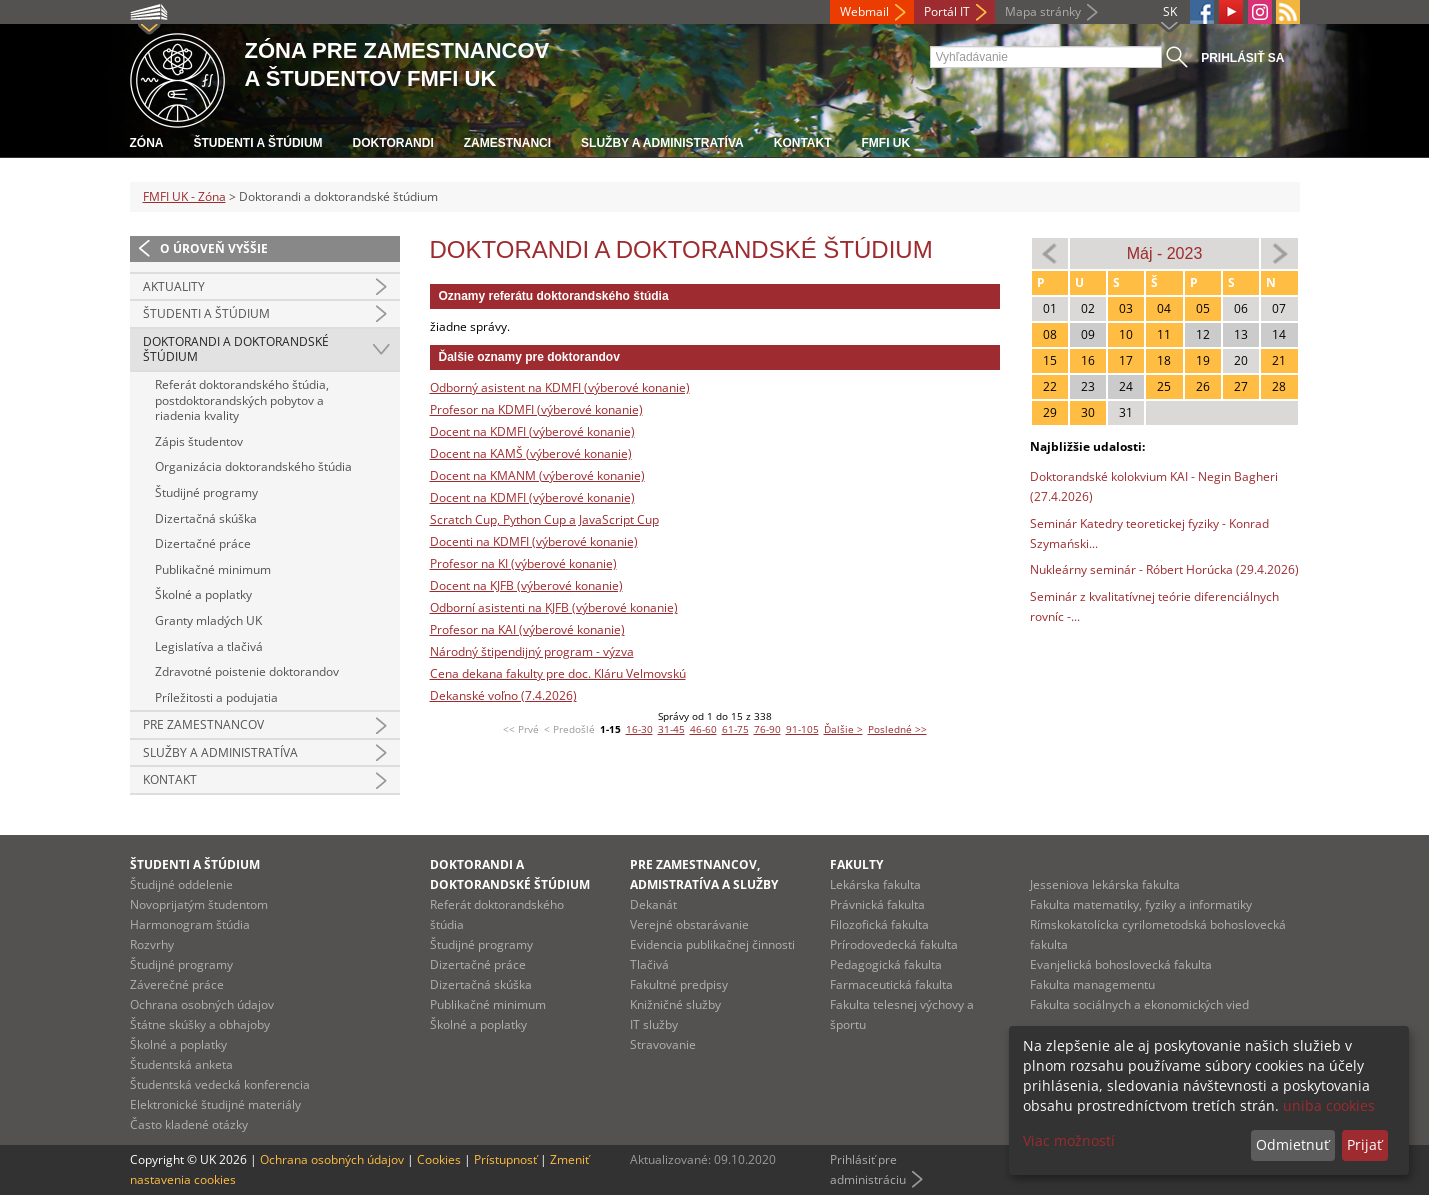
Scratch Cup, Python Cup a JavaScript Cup (544, 519)
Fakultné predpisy (679, 984)
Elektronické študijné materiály (215, 1104)
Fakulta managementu (1092, 984)
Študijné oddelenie (181, 884)
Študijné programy (206, 492)
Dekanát (653, 904)
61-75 (735, 729)
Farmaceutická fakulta (891, 984)
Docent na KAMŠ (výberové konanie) (531, 453)
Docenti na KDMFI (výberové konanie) (534, 541)
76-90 (767, 729)
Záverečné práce (177, 984)
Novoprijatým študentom (199, 904)
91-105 (802, 729)
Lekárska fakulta (875, 884)
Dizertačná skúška (206, 518)
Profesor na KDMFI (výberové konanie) (536, 409)
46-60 (703, 729)
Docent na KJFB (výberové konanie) (526, 585)
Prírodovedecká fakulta (894, 944)
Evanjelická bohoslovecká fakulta (1121, 964)
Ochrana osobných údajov (202, 1004)
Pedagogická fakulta (886, 964)
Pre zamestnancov (203, 724)
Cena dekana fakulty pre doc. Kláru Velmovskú (558, 673)
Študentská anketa (181, 1064)
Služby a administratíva (662, 143)
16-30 (639, 729)
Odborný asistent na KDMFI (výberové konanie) (560, 387)
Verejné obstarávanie (689, 924)
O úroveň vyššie (214, 248)
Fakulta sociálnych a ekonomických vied (1139, 1004)
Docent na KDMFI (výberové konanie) (532, 431)
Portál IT (947, 11)
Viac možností (1069, 1140)
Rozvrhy (152, 944)
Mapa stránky (1043, 11)
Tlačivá (649, 964)
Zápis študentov (199, 441)
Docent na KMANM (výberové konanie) (537, 475)
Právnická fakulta (877, 904)
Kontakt (803, 143)
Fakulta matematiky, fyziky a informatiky (1141, 904)
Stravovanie (663, 1044)
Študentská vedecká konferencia (220, 1084)
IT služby (654, 1024)
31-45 (671, 729)
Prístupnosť (505, 1159)
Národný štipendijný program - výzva (532, 651)
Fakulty (856, 864)
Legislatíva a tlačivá (209, 646)
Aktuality (174, 286)
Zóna (147, 143)
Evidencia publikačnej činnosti (712, 944)
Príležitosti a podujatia (216, 697)
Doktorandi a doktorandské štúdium (236, 349)
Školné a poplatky (203, 594)
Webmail (864, 11)
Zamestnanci (507, 143)
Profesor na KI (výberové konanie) (523, 563)
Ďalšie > (843, 729)
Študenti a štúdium (258, 143)
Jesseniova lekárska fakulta (1105, 884)
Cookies (439, 1159)
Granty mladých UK (208, 620)
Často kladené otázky (189, 1124)
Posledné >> (897, 729)
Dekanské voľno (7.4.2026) (503, 695)
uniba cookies (1329, 1105)
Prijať (1364, 1144)
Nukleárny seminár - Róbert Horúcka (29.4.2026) (1164, 569)
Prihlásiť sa (1242, 58)
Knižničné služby (675, 1004)
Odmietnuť (1292, 1144)
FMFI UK (886, 143)
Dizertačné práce (203, 543)
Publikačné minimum (213, 569)
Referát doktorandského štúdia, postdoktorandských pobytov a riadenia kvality (242, 400)
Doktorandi (393, 143)
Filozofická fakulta (879, 924)
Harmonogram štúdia (190, 924)
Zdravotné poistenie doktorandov (247, 671)
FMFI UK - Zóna (184, 196)
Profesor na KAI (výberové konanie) (527, 629)
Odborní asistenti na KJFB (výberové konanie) (554, 607)
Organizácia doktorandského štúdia (253, 466)
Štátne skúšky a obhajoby (200, 1024)
